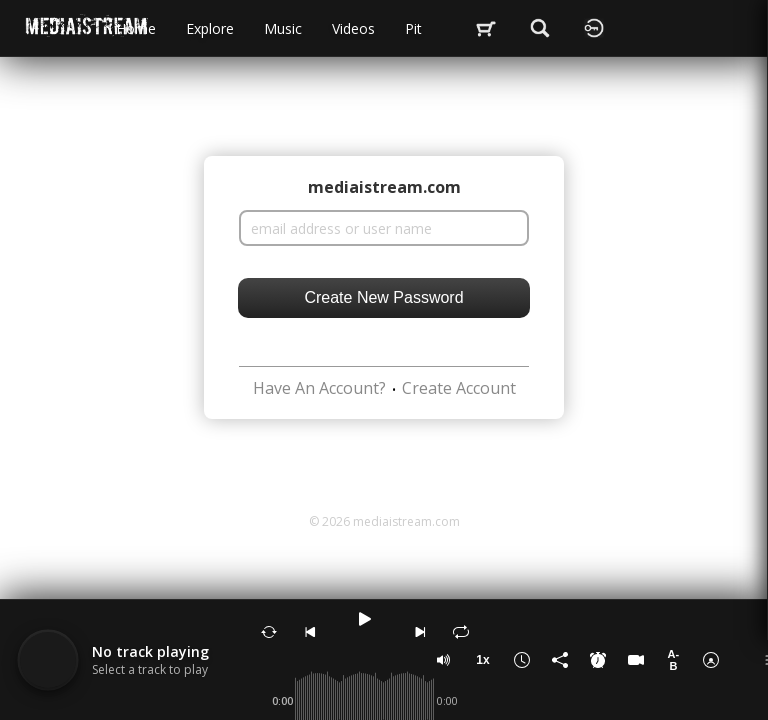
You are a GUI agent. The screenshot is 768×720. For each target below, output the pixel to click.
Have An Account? (319, 388)
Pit (413, 28)
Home (136, 28)
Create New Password (383, 297)
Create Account (459, 388)
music (283, 28)
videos (353, 28)
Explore (210, 28)
